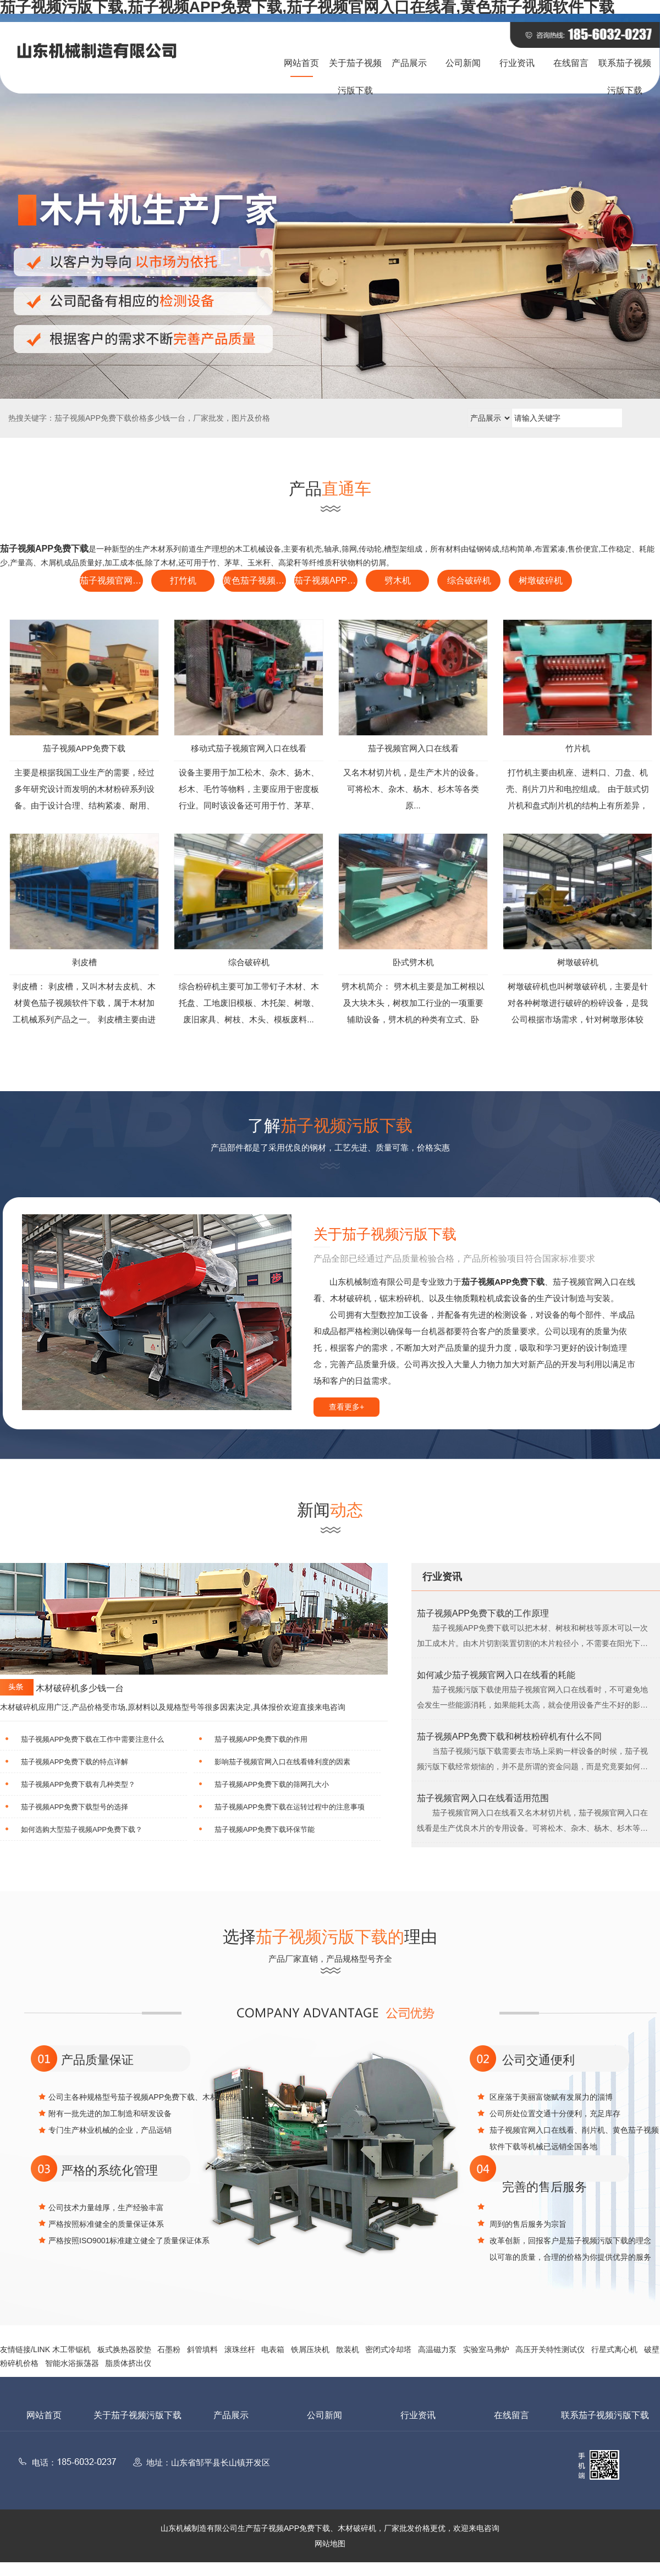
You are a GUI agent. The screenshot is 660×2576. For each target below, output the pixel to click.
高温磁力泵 (437, 2349)
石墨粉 (168, 2349)
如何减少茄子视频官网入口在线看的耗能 (496, 1675)
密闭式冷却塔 (388, 2349)
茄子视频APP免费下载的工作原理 (483, 1613)
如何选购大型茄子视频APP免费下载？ (81, 1829)
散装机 (347, 2349)
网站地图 (330, 2543)
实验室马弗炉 (486, 2349)
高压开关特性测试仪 (550, 2349)
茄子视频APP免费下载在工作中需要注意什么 (92, 1739)
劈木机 (397, 580)
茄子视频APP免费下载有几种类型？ (78, 1784)
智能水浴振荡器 (72, 2363)
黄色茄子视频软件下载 (254, 580)
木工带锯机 (71, 2349)
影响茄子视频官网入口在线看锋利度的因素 (282, 1762)
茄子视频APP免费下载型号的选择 (74, 1807)
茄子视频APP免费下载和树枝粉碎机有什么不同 (509, 1736)
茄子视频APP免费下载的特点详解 (74, 1762)
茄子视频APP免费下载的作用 (261, 1739)
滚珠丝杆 (239, 2349)
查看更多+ (346, 1406)
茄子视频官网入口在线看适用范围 (483, 1798)
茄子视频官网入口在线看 (111, 580)
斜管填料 (202, 2349)
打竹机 (183, 580)
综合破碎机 (469, 580)
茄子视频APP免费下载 (326, 580)
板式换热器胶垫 (124, 2349)
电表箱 (272, 2349)
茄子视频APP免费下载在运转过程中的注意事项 (290, 1807)
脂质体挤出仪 (128, 2363)
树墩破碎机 (541, 580)
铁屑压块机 (310, 2349)
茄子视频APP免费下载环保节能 (265, 1829)
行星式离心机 (614, 2349)
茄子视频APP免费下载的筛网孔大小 (272, 1784)
